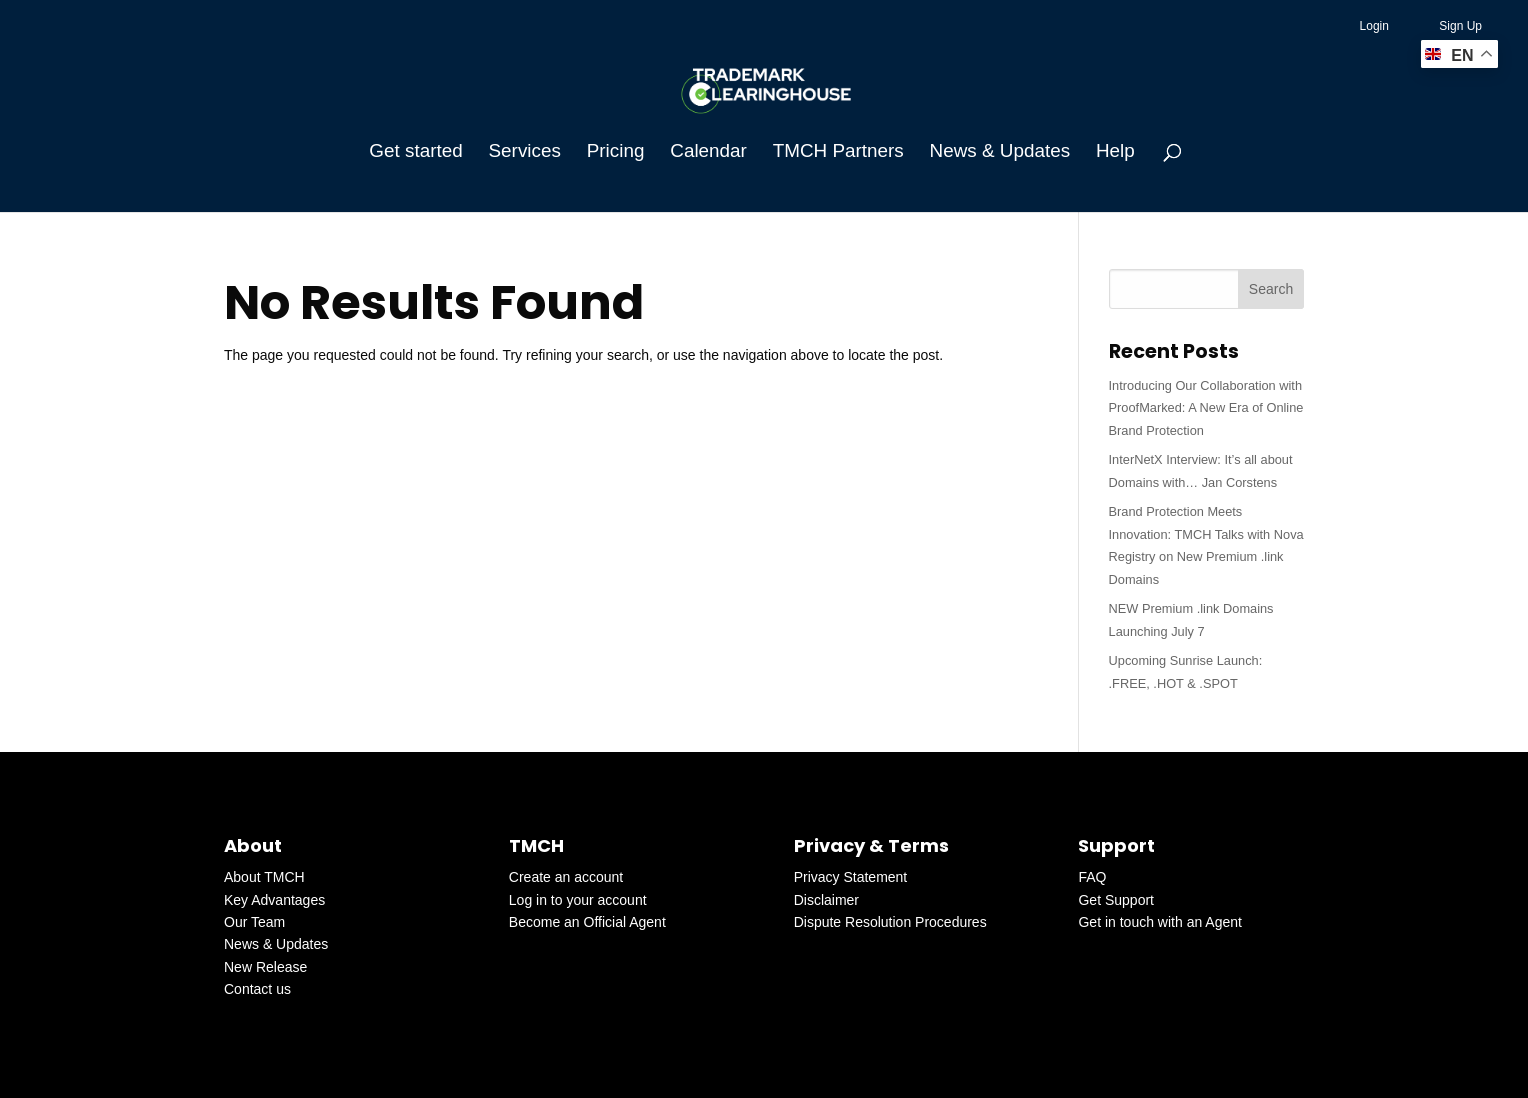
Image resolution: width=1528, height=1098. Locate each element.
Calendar (708, 152)
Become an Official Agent (587, 922)
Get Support (1116, 900)
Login (1374, 26)
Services (525, 152)
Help (1115, 152)
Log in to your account (578, 900)
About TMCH (264, 877)
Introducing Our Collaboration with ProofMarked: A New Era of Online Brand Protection (1206, 408)
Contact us (257, 989)
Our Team (254, 922)
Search (1271, 289)
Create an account (566, 877)
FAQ (1092, 877)
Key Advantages (274, 900)
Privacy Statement (851, 877)
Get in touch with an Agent (1159, 922)
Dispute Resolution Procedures (890, 922)
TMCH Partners (838, 152)
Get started (415, 152)
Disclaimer (826, 900)
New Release (265, 967)
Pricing (616, 152)
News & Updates (1000, 152)
